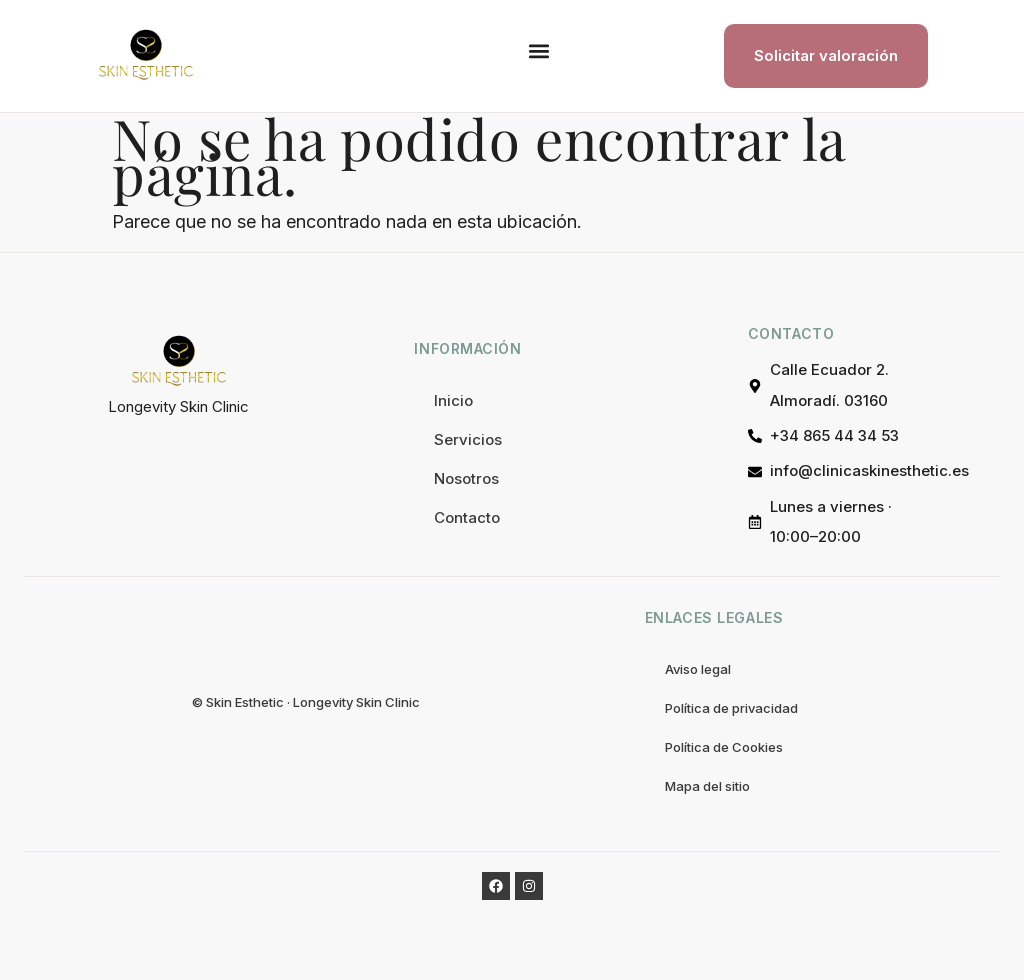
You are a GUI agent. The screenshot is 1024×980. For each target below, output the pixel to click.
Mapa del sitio (707, 786)
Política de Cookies (724, 747)
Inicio (453, 400)
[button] (538, 51)
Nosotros (466, 478)
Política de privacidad (731, 708)
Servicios (468, 439)
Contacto (467, 517)
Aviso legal (698, 669)
